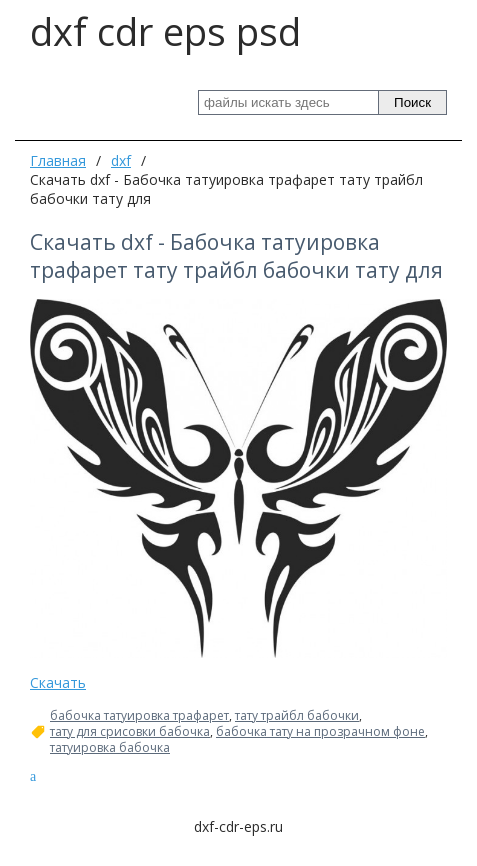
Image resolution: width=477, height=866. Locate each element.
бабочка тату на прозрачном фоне (320, 732)
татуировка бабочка (110, 748)
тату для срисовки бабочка (130, 732)
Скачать (58, 682)
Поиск (412, 102)
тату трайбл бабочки (297, 716)
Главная (58, 160)
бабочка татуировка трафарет (139, 716)
